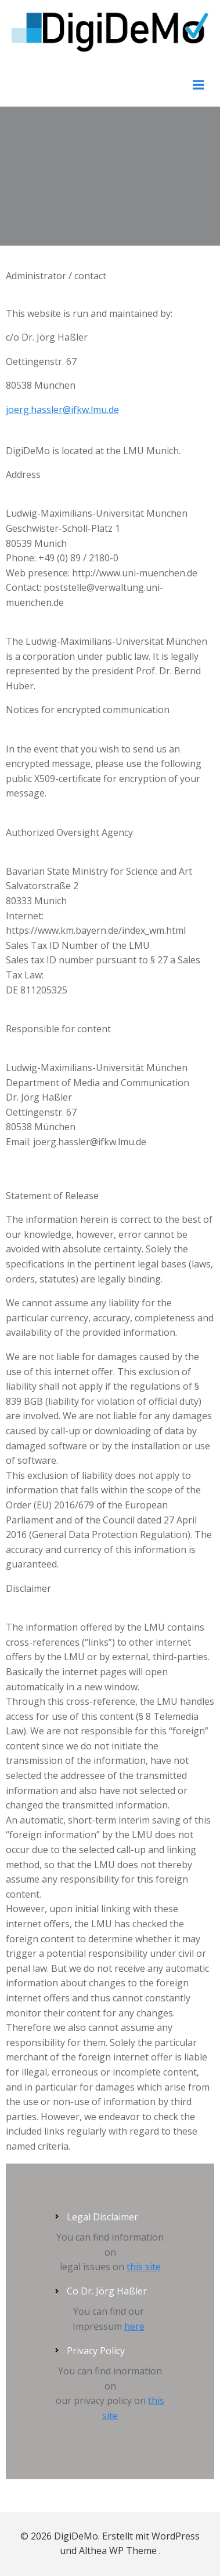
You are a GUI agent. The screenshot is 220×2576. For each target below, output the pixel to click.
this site (144, 2266)
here (134, 2326)
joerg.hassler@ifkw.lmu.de (62, 409)
